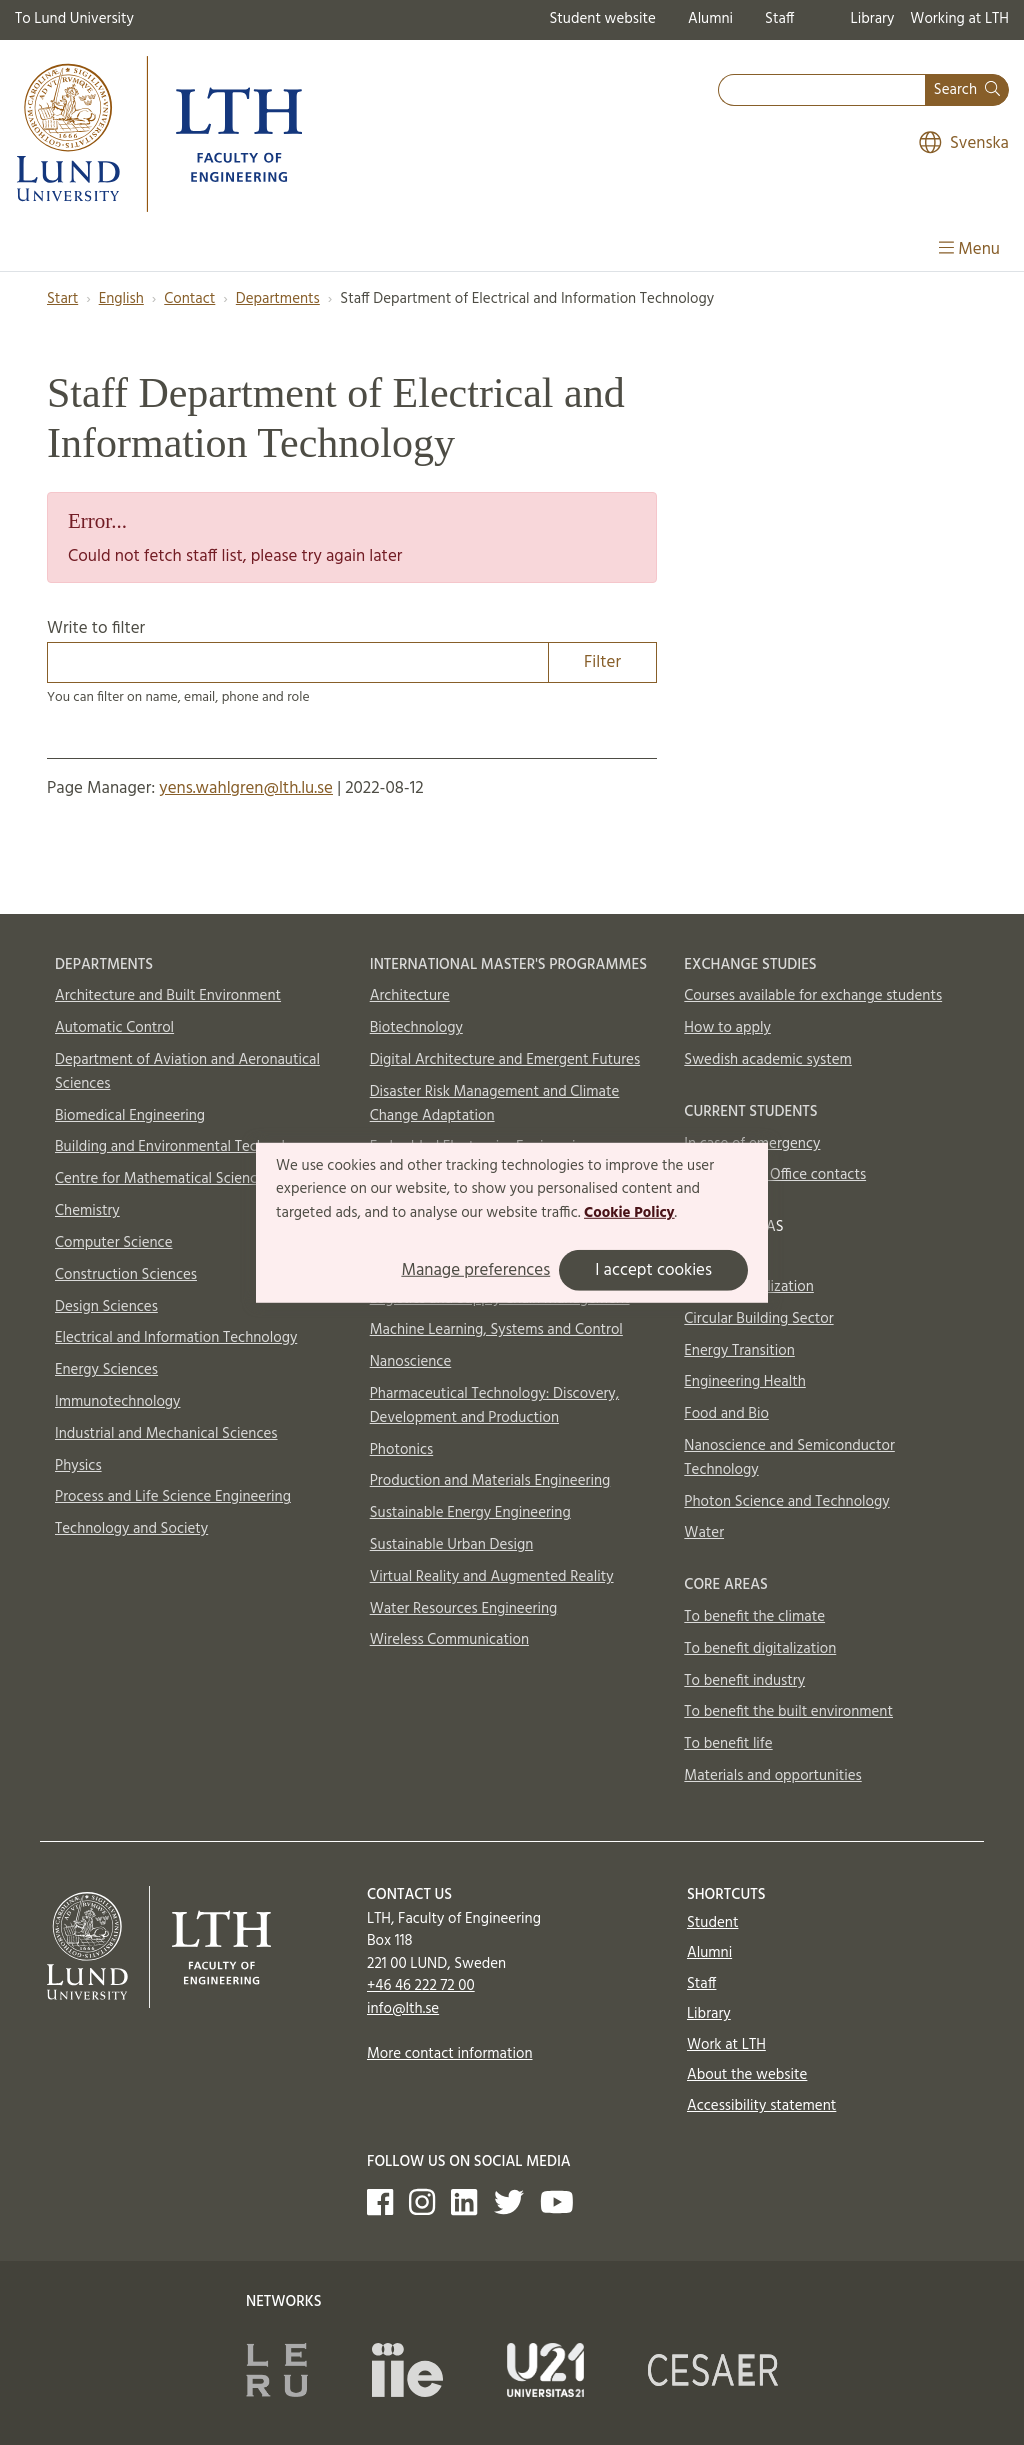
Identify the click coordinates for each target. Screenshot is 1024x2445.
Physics (78, 1466)
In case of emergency (752, 1144)
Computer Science (114, 1243)
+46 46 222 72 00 (421, 1986)
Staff (779, 19)
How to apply (727, 1028)
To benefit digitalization (760, 1649)
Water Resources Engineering (464, 1609)
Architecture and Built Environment (168, 996)
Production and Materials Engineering (490, 1481)
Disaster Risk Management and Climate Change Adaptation (495, 1104)
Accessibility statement (761, 2106)
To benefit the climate (754, 1617)
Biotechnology (416, 1028)
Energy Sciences (106, 1370)
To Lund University (74, 19)
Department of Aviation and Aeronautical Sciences (187, 1072)
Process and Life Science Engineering (173, 1497)
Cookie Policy (629, 1213)
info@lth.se (403, 2009)
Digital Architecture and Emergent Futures (505, 1060)
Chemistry (87, 1211)
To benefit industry (744, 1681)
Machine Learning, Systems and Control (496, 1330)
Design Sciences (106, 1307)
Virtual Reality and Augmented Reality (492, 1577)
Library (873, 19)
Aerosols (711, 1255)
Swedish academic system (768, 1060)
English (121, 299)
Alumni (710, 19)
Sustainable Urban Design (452, 1545)
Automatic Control (114, 1028)
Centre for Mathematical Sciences (163, 1179)
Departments (278, 299)
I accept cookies (653, 1270)
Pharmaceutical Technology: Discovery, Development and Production (494, 1406)
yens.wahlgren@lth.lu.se (246, 788)
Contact (189, 299)
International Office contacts (775, 1175)
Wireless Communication (449, 1640)
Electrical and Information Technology (176, 1338)
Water (704, 1533)
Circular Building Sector (758, 1319)
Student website (602, 19)
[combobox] (822, 90)
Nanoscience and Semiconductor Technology (789, 1458)
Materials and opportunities (772, 1776)
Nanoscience (411, 1362)
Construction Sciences (126, 1275)
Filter (602, 662)
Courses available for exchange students (813, 996)
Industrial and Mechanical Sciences (166, 1434)
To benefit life (728, 1744)
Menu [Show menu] (969, 249)
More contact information (450, 2054)
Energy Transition (739, 1351)
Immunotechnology (118, 1402)
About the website (747, 2075)
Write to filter (352, 649)
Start (62, 299)
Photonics (402, 1450)
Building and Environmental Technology (182, 1147)
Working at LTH (959, 19)
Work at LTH (726, 2045)
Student (712, 1923)
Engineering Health (744, 1382)
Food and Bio (726, 1414)
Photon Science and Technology (786, 1502)
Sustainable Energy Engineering (470, 1513)
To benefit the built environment (788, 1712)
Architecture (410, 996)
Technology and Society (131, 1529)
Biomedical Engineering (130, 1116)
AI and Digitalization (749, 1287)
